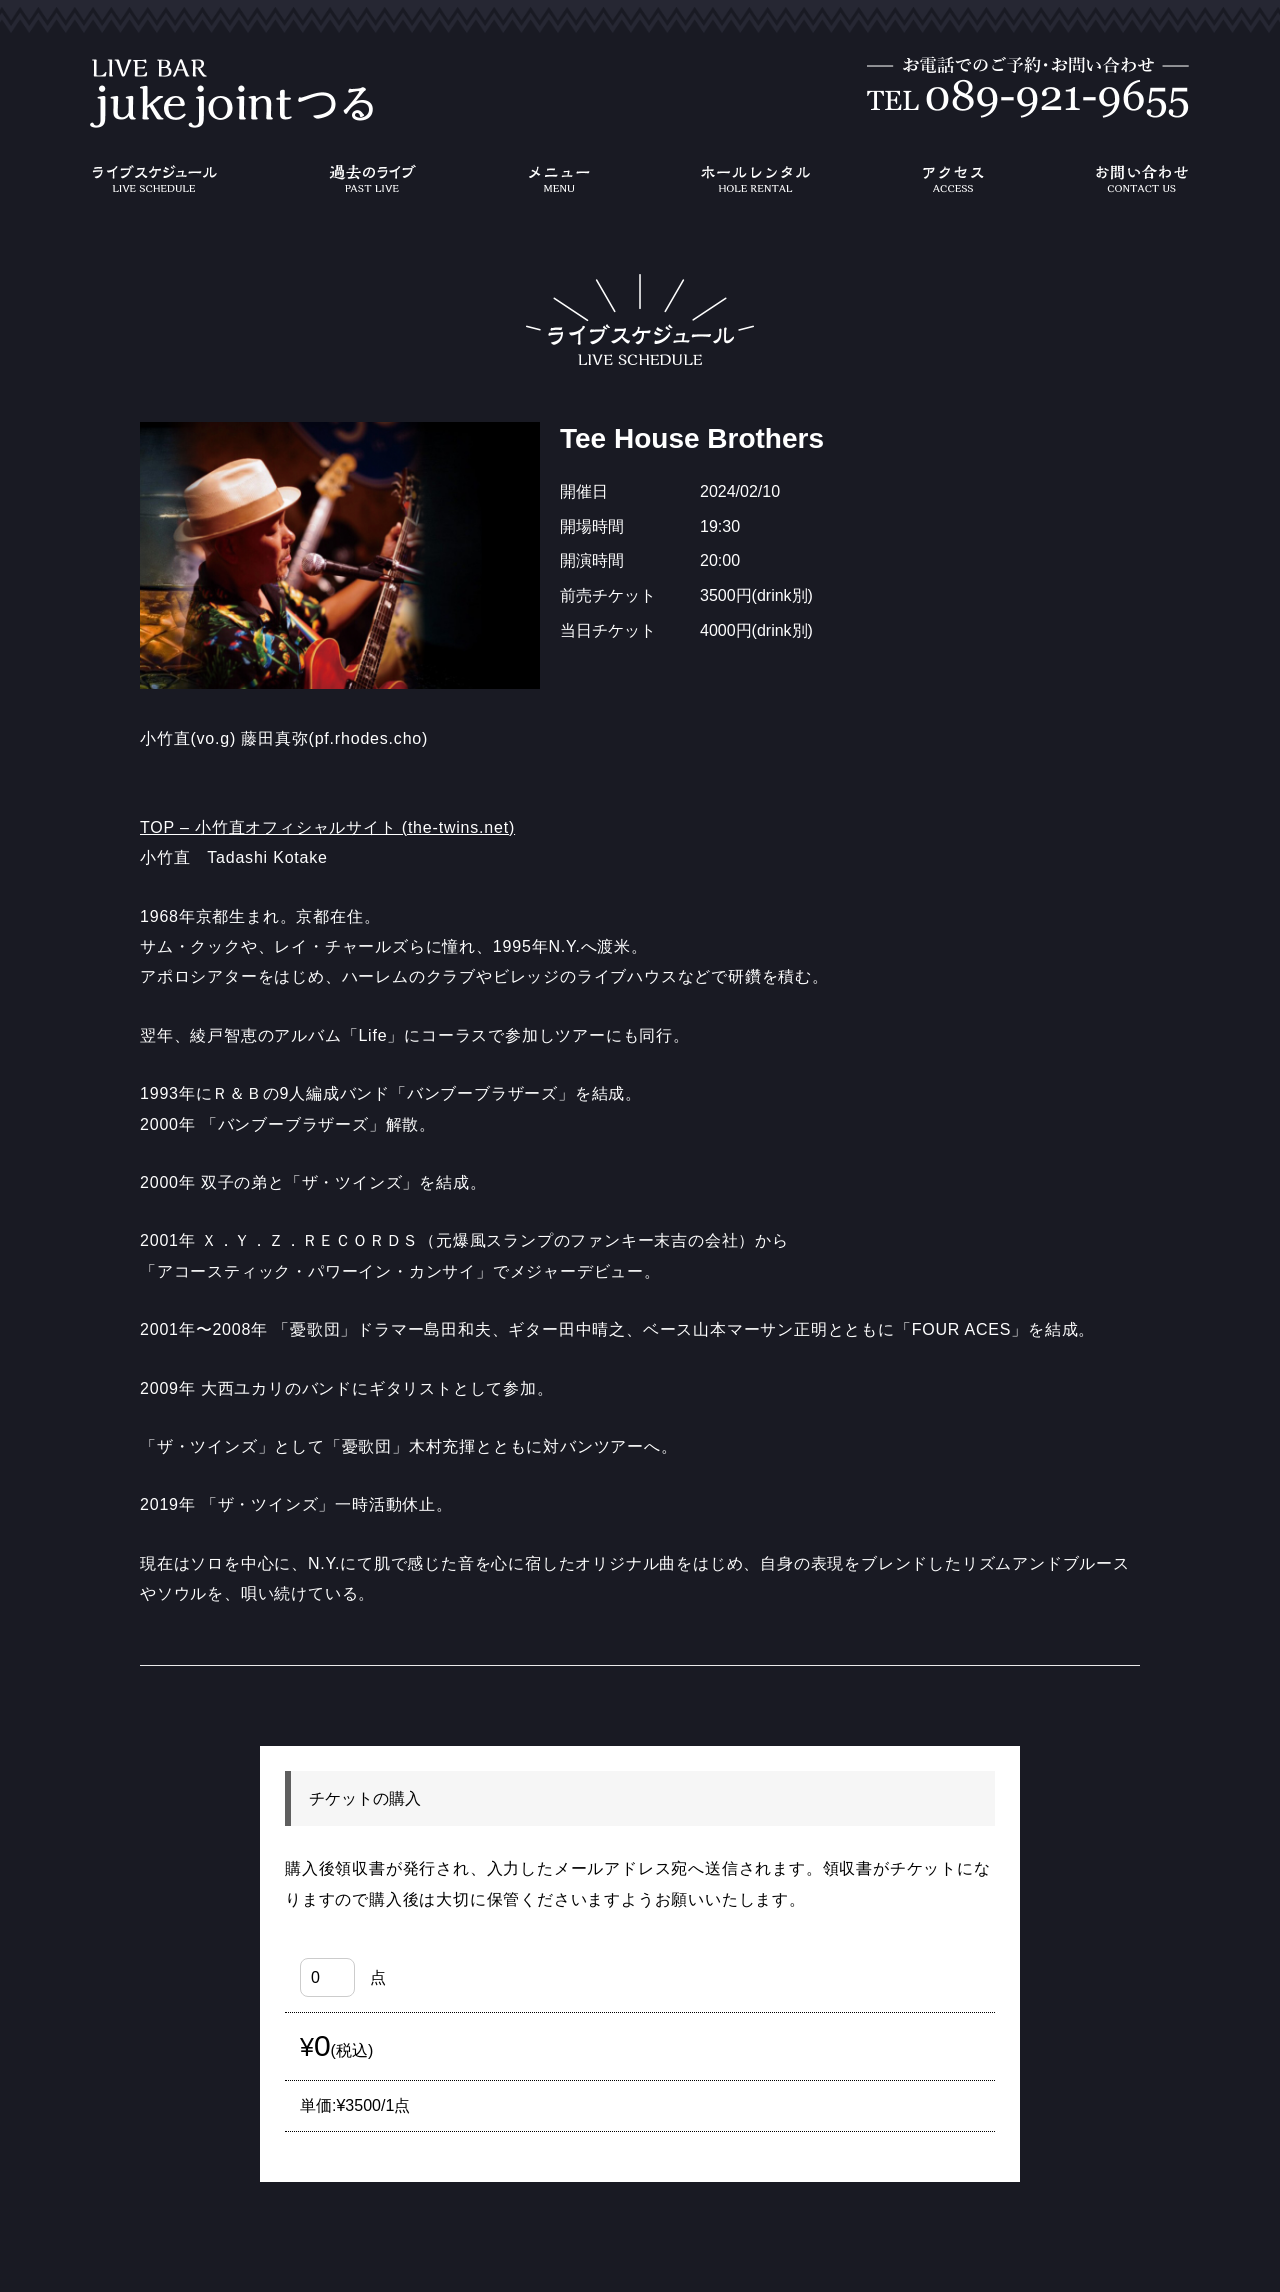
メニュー (559, 179)
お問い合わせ (1142, 179)
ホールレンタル (756, 179)
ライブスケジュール (154, 179)
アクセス (953, 179)
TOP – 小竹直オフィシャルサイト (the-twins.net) (327, 827)
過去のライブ (372, 179)
